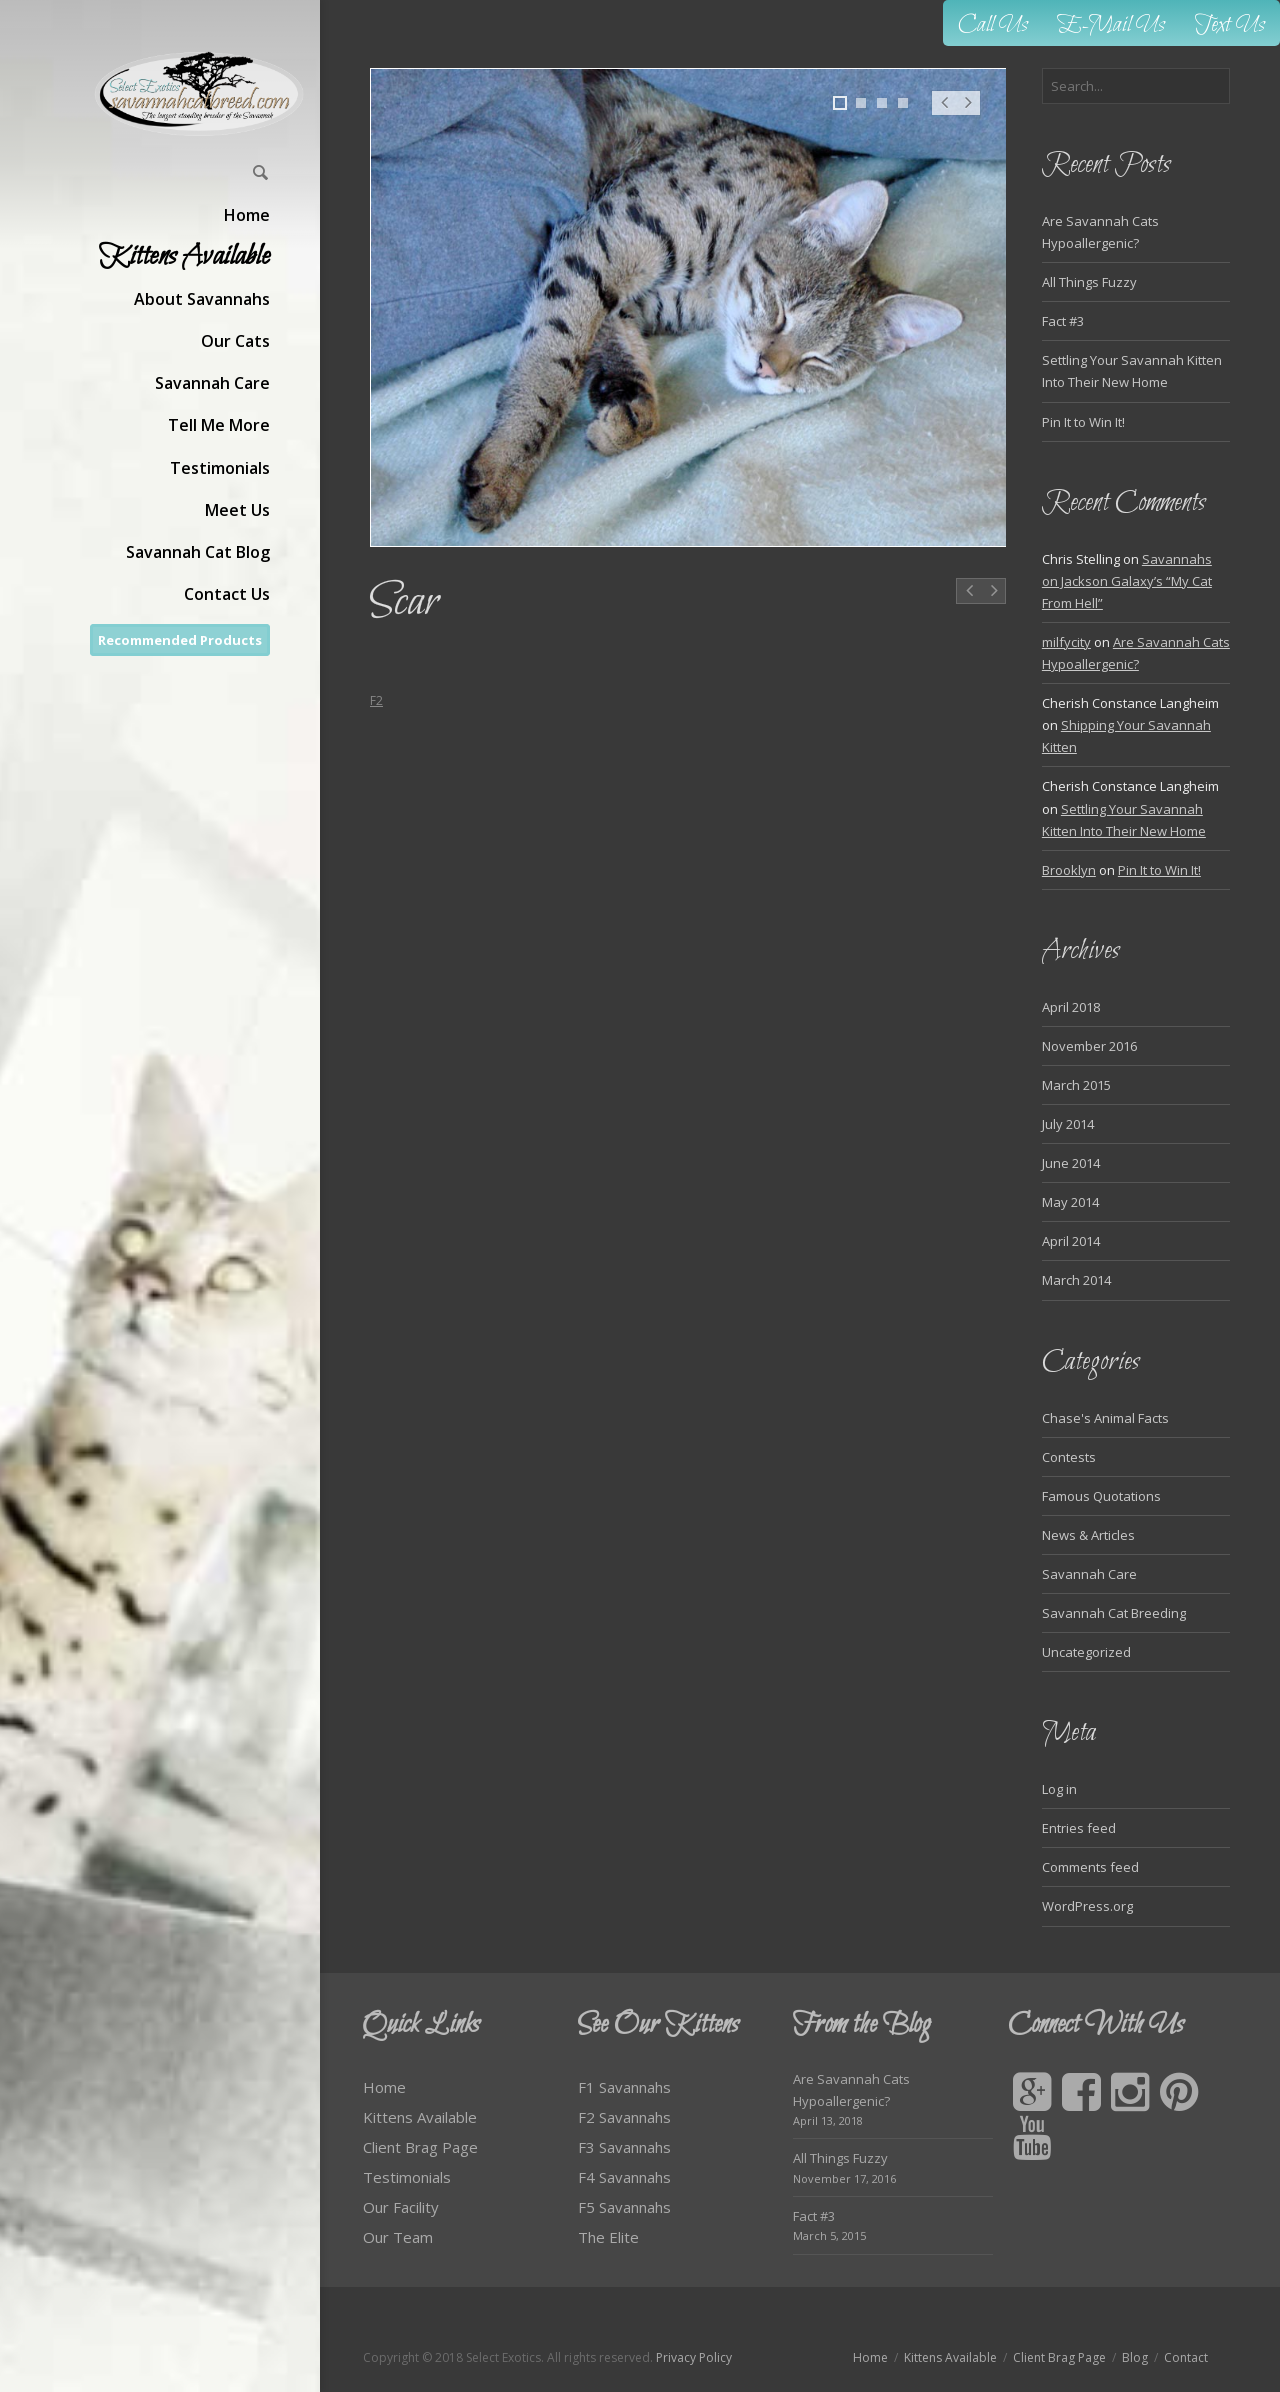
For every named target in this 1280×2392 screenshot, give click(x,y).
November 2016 (1089, 1046)
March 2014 (1076, 1280)
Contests (1069, 1457)
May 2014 (1070, 1202)
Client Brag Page (420, 2147)
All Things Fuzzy (1089, 282)
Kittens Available (420, 2117)
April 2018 (1071, 1007)
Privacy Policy (694, 2357)
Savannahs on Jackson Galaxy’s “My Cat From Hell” (1127, 581)
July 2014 (1068, 1124)
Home (384, 2087)
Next (968, 113)
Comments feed (1090, 1867)
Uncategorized (1086, 1652)
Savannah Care (1089, 1574)
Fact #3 (1063, 321)
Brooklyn (1069, 870)
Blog (1135, 2357)
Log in (1059, 1789)
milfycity (1066, 642)
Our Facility (401, 2207)
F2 (376, 700)
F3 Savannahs (624, 2147)
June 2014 (1071, 1163)
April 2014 (1071, 1241)
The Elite (608, 2237)
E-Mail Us (1111, 25)
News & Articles (1088, 1535)
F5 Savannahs (624, 2207)
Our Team (398, 2237)
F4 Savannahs (624, 2177)
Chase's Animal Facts (1105, 1418)
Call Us (993, 25)
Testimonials (407, 2177)
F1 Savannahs (624, 2087)
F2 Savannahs (624, 2117)
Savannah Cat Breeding (1114, 1613)
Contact (1186, 2357)
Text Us (1230, 25)
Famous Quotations (1101, 1496)
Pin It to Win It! (1083, 422)
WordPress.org (1087, 1906)
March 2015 (1076, 1085)
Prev (944, 113)
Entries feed (1079, 1828)
